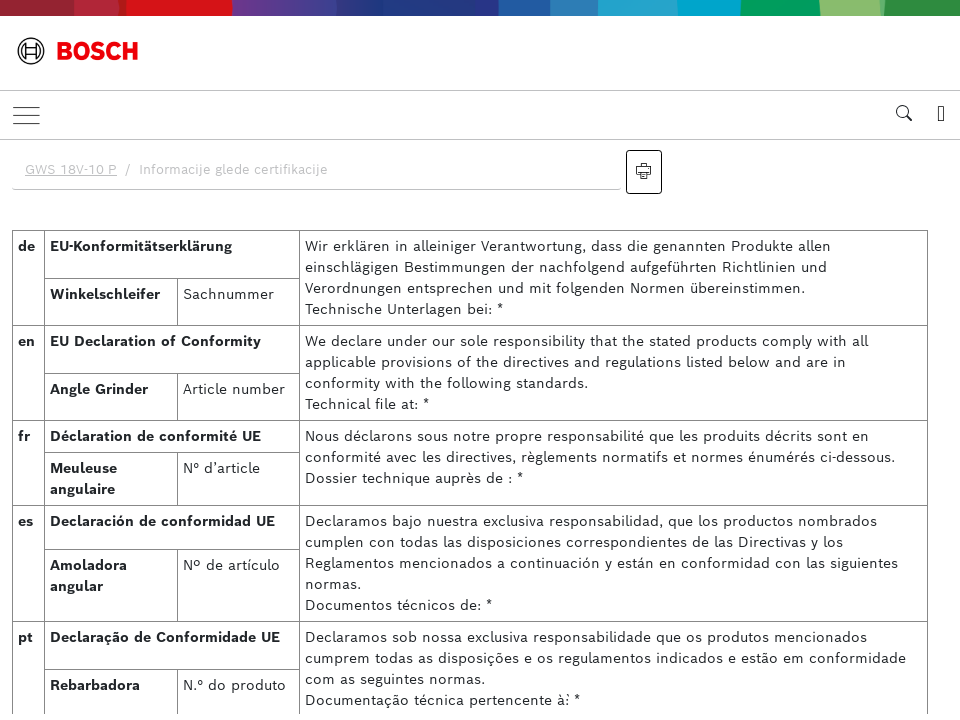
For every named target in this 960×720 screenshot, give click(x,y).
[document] (480, 427)
